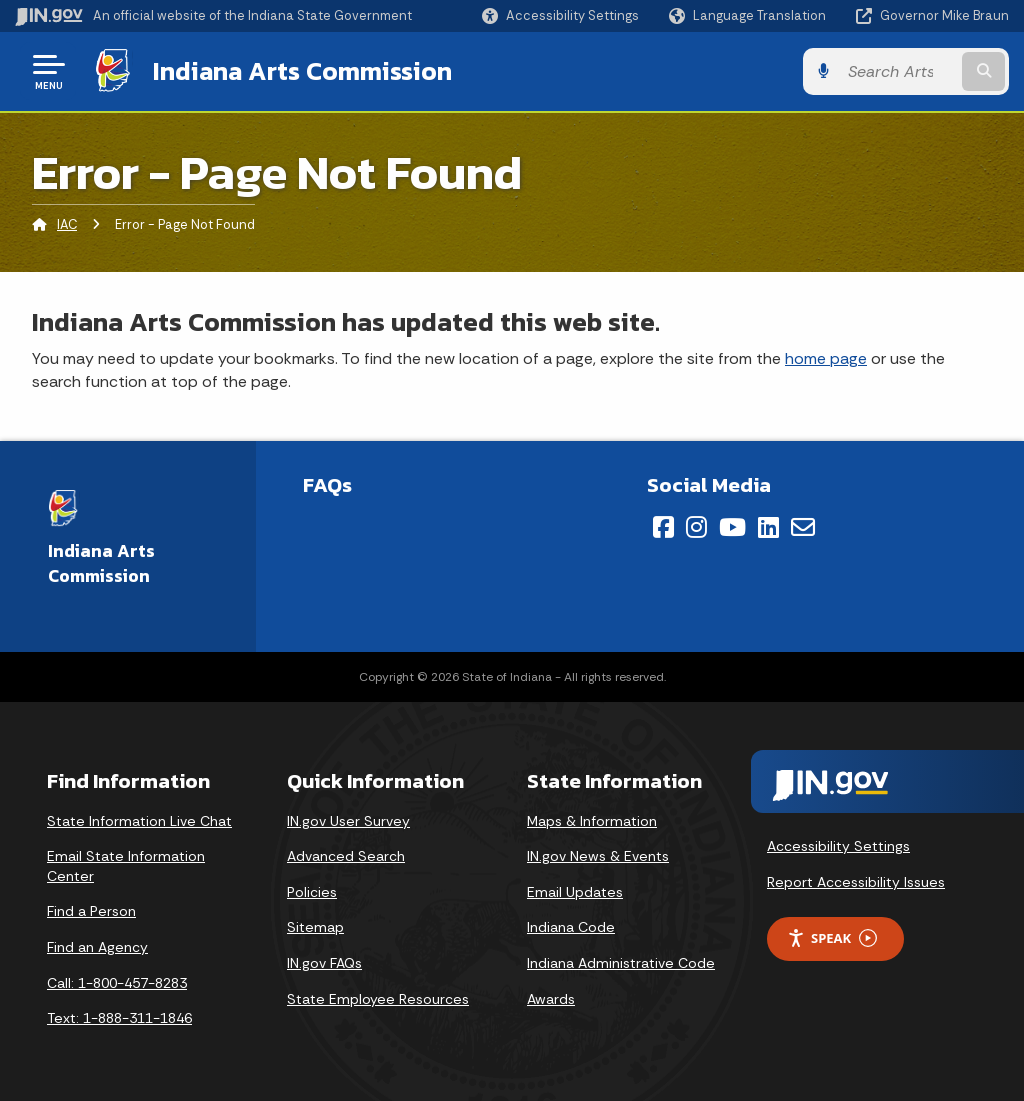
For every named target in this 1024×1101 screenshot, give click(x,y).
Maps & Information (592, 821)
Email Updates (575, 892)
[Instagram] (696, 527)
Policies (312, 892)
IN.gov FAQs (324, 963)
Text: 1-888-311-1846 (119, 1018)
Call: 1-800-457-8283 (117, 983)
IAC (67, 224)
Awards (551, 999)
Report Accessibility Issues (856, 882)
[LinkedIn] (768, 527)
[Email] (803, 527)
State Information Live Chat (139, 821)
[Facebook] (663, 527)
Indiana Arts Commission (302, 71)
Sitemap (315, 927)
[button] (560, 15)
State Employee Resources (378, 999)
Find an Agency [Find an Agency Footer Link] (97, 947)
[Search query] (898, 71)
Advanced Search (346, 856)
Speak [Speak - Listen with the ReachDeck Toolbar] (832, 938)
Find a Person (91, 911)
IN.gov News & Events (598, 856)
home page (826, 358)
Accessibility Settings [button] (838, 846)
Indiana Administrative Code (621, 963)
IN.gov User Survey (348, 821)
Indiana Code (571, 927)
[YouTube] (732, 527)
